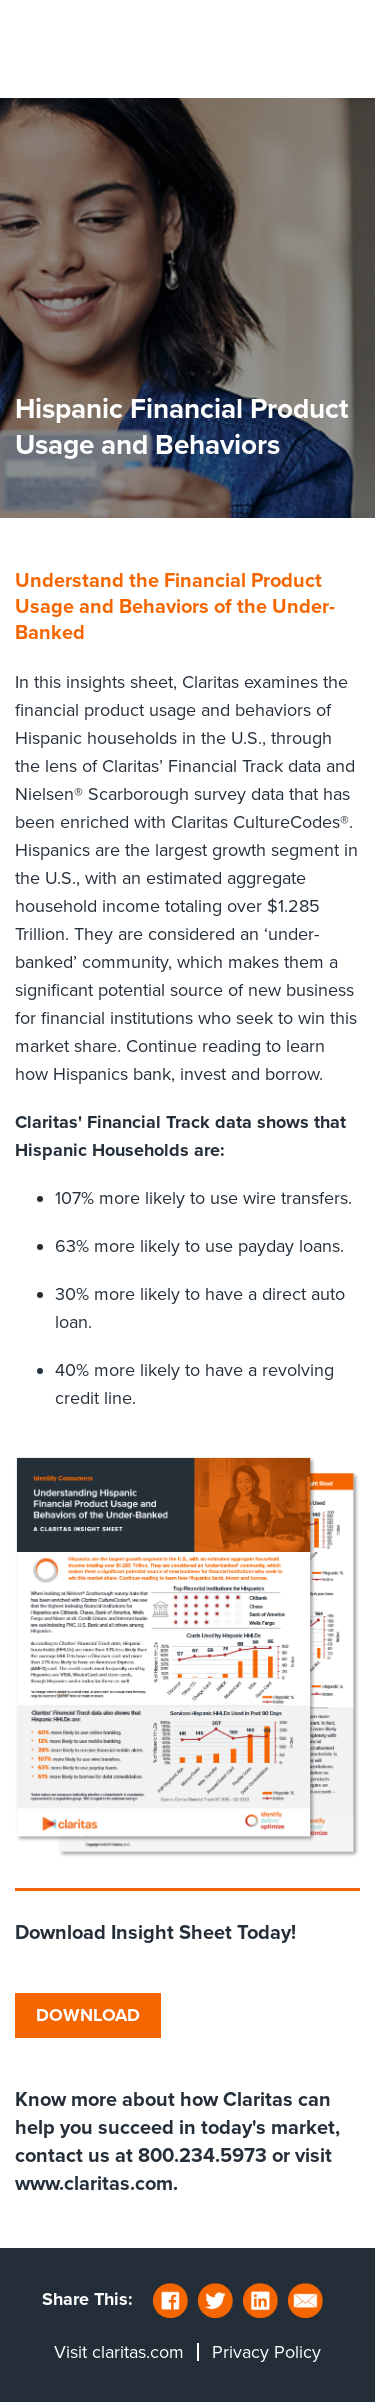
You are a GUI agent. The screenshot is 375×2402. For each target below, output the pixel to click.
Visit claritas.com (119, 2352)
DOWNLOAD (88, 2015)
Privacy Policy (266, 2352)
